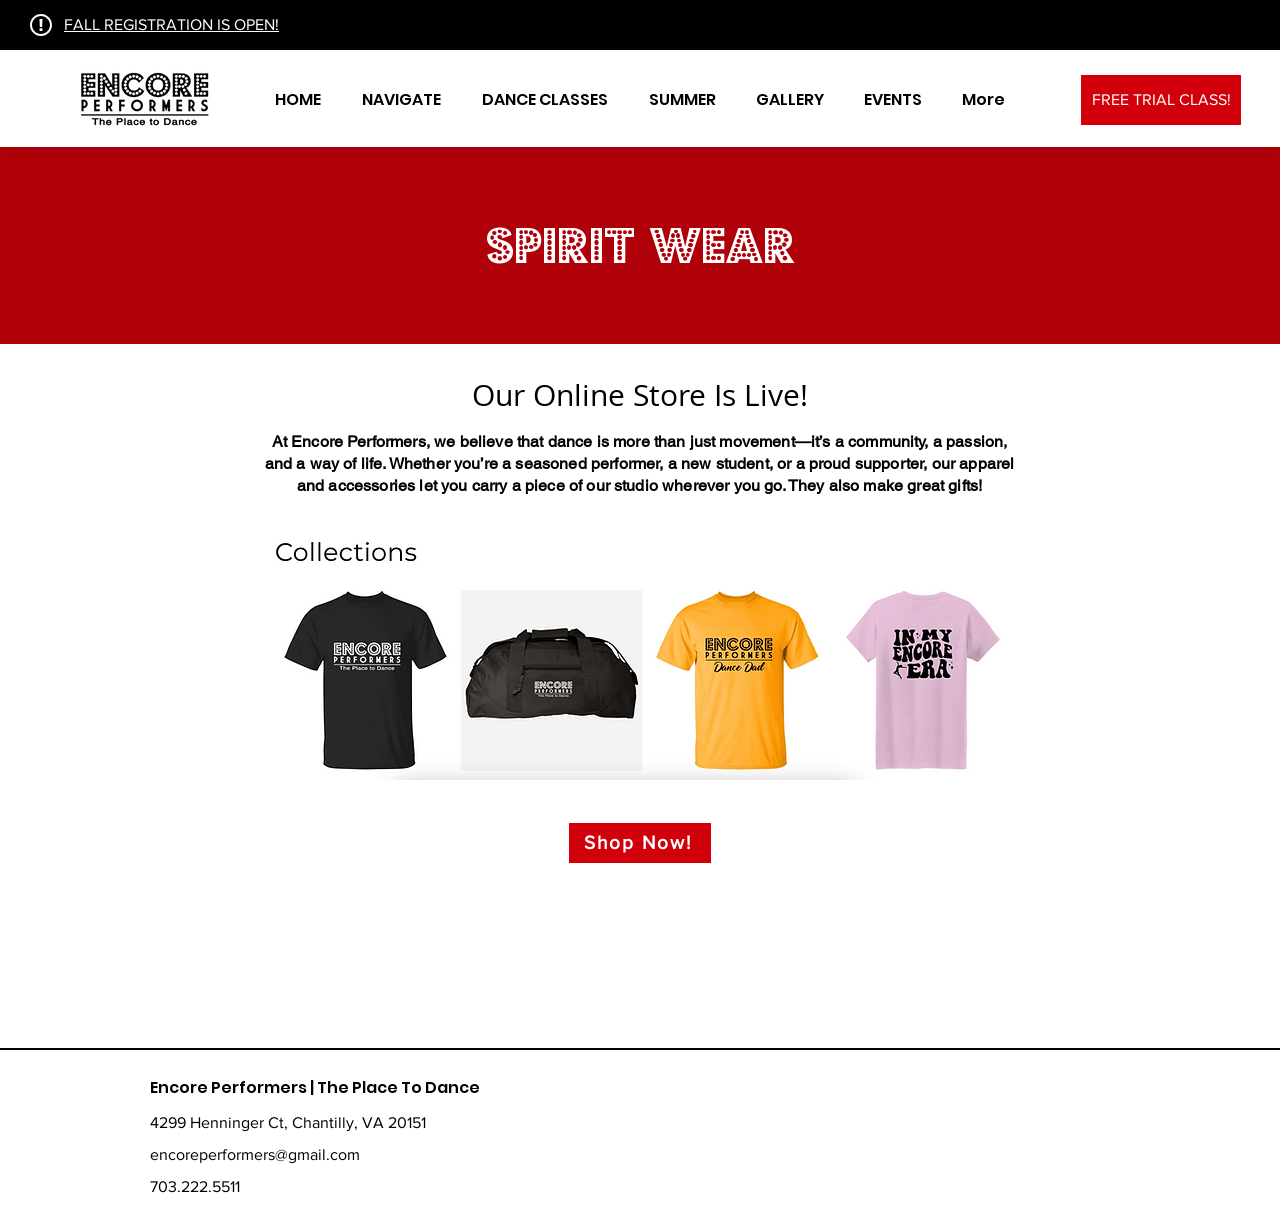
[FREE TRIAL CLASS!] (1161, 100)
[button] (401, 100)
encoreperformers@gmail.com (255, 1154)
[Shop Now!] (640, 843)
